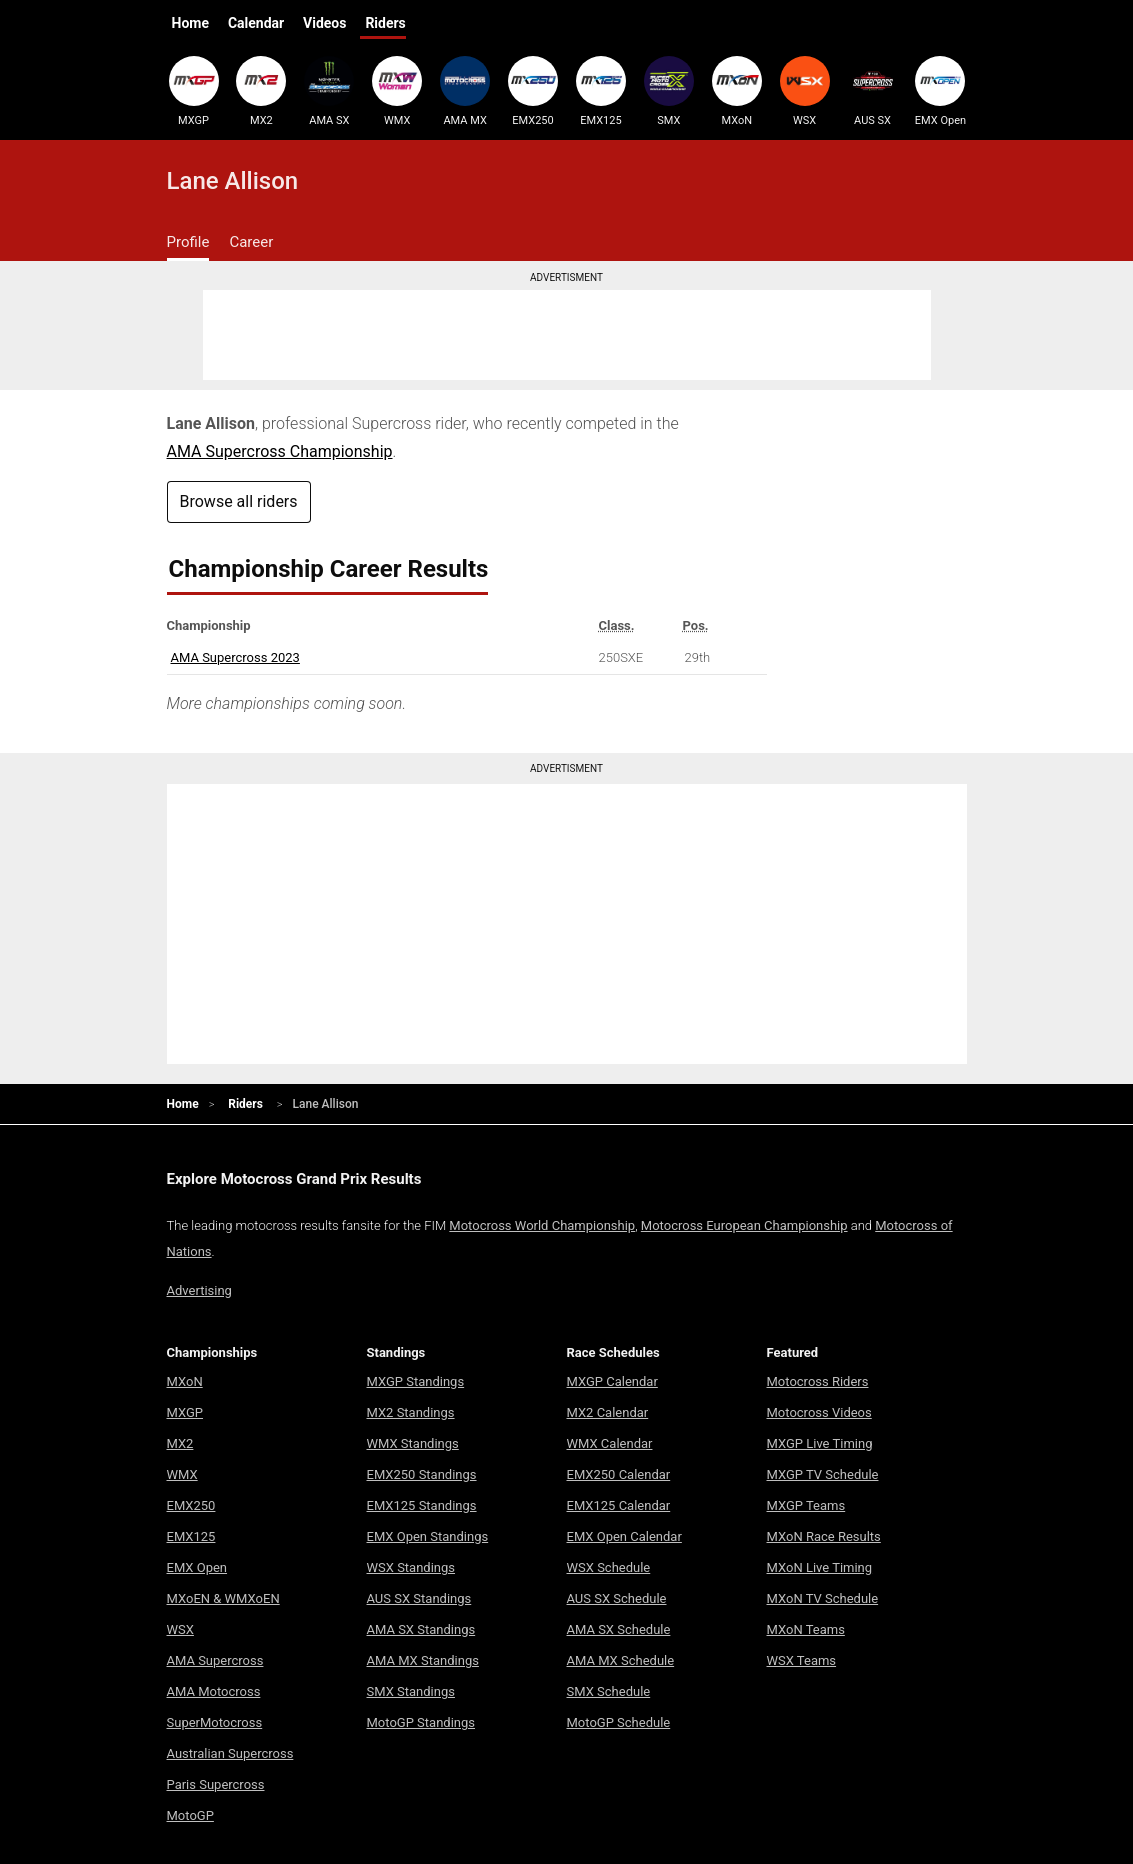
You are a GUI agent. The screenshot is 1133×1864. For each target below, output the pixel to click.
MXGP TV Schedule (823, 1474)
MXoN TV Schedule (823, 1598)
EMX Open (940, 91)
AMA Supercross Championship (280, 451)
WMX (397, 91)
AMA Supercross (215, 1660)
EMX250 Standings (422, 1474)
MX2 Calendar (608, 1412)
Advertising (199, 1290)
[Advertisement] (567, 335)
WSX (805, 91)
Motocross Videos (819, 1412)
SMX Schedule (609, 1691)
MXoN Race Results (824, 1536)
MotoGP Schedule (619, 1722)
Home (190, 23)
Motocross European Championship (744, 1225)
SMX (669, 91)
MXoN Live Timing (820, 1567)
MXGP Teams (806, 1505)
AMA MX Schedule (621, 1660)
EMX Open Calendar (624, 1536)
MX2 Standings (411, 1412)
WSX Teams (802, 1660)
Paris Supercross (216, 1784)
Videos (324, 23)
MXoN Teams (806, 1629)
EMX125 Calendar (619, 1505)
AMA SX (329, 91)
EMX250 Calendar (619, 1474)
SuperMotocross (215, 1722)
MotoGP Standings (421, 1722)
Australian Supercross (230, 1753)
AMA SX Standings (421, 1629)
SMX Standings (411, 1691)
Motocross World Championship (542, 1225)
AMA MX (465, 91)
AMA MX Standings (423, 1660)
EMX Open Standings (428, 1536)
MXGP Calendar (612, 1381)
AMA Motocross (214, 1691)
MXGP (194, 91)
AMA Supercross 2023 (235, 657)
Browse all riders (239, 501)
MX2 (261, 91)
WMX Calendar (610, 1443)
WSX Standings (411, 1567)
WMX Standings (413, 1443)
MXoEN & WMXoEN (223, 1598)
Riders (385, 23)
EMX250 (533, 91)
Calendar (256, 23)
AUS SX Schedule (617, 1598)
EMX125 (601, 91)
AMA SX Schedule (619, 1629)
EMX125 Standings (422, 1505)
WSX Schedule (609, 1567)
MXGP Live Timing (820, 1443)
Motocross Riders (818, 1381)
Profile (188, 242)
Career (251, 242)
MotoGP (190, 1815)
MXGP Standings (416, 1381)
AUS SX (873, 91)
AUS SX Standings (419, 1598)
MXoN (737, 91)
